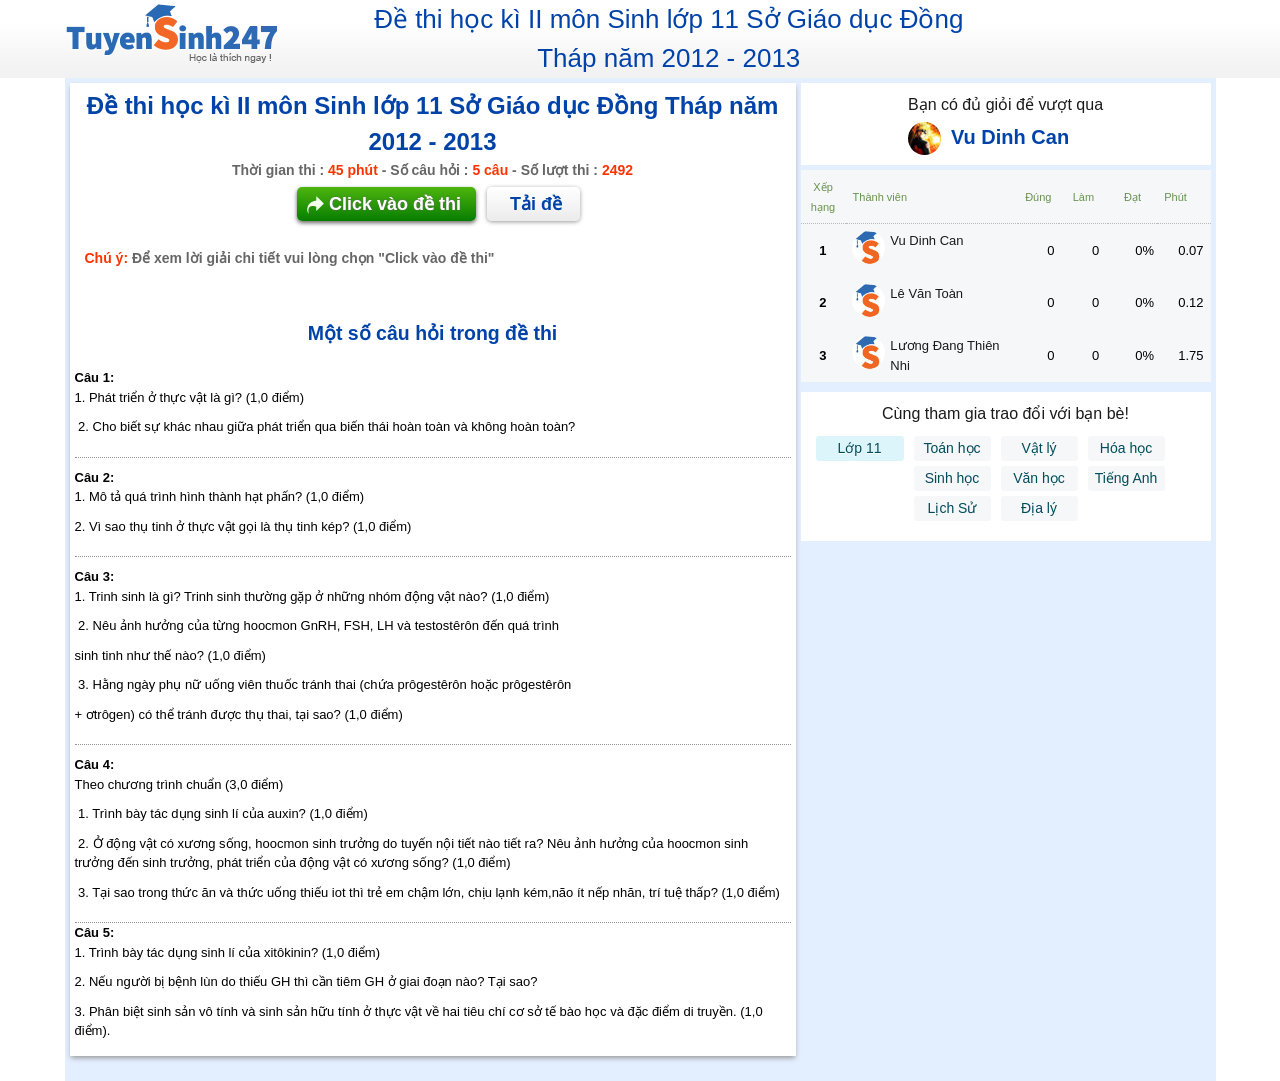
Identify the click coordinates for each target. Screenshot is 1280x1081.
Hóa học (1126, 448)
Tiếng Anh (1126, 478)
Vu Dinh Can (926, 240)
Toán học (951, 448)
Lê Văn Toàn (926, 293)
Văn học (1039, 478)
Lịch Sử (952, 508)
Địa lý (1039, 508)
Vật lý (1038, 448)
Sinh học (952, 478)
